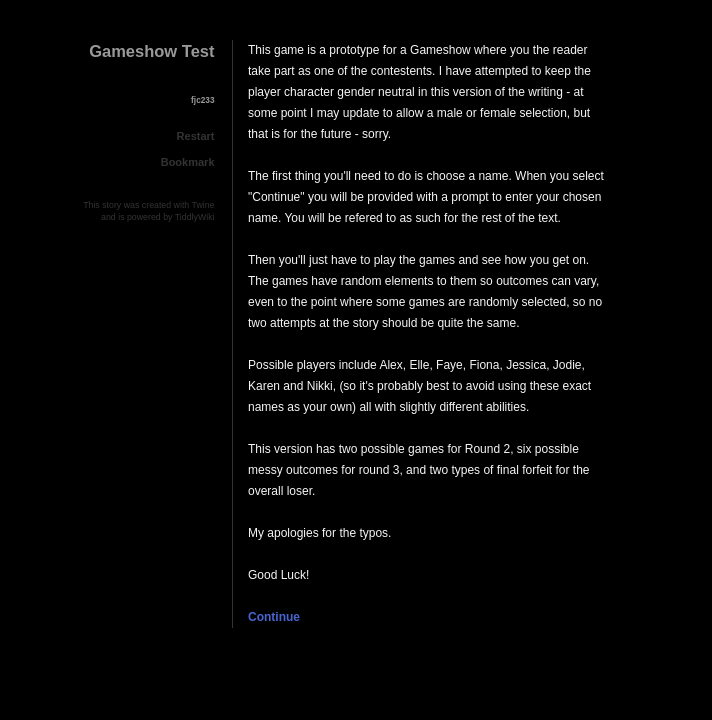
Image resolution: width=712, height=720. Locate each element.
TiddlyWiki (195, 217)
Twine (203, 205)
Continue (274, 617)
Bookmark (188, 162)
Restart (196, 136)
